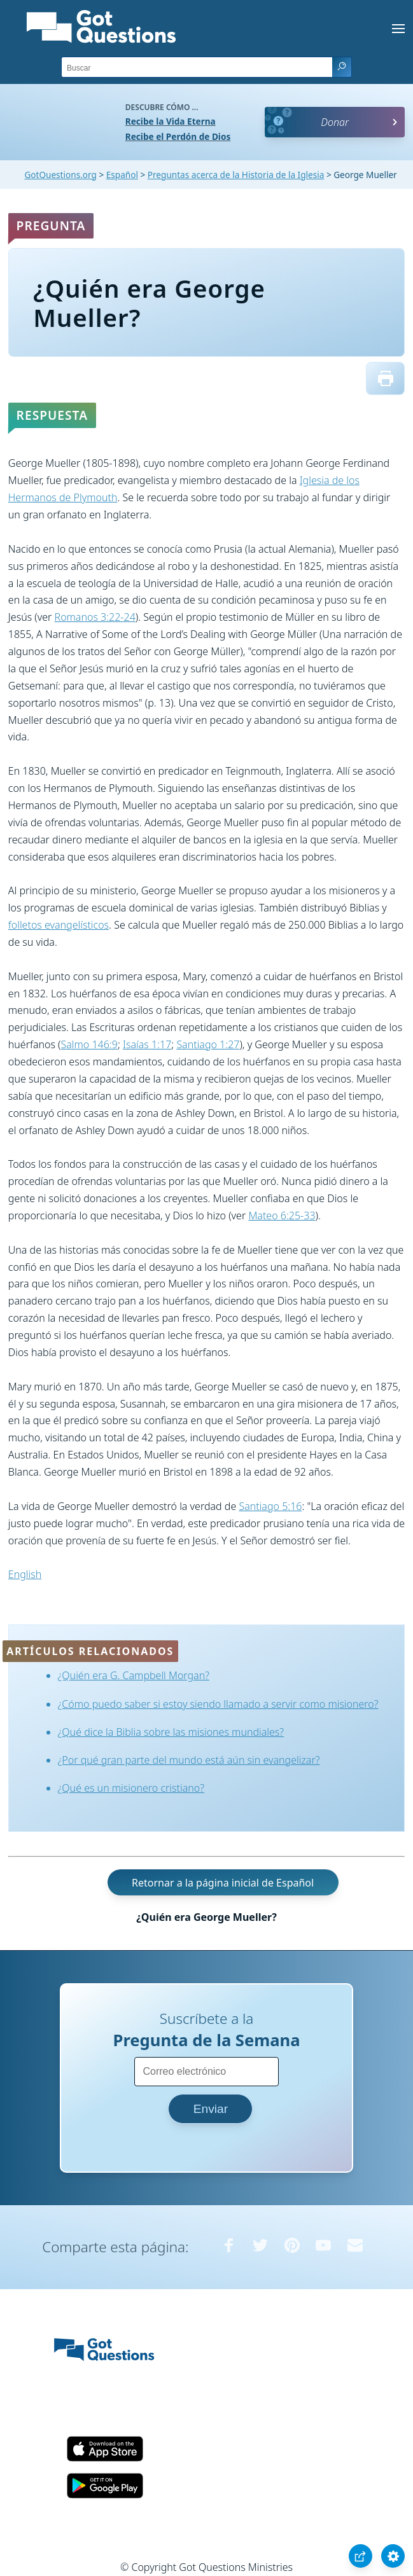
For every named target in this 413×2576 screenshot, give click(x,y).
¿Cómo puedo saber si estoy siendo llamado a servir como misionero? (218, 1704)
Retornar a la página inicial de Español (223, 1883)
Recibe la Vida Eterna (170, 121)
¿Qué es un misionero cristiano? (131, 1788)
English (24, 1574)
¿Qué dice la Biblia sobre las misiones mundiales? (171, 1732)
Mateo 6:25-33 (281, 1215)
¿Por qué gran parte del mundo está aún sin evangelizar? (189, 1760)
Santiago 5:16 (270, 1506)
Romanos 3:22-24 (95, 617)
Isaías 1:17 (147, 1044)
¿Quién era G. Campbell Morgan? (133, 1675)
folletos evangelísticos (58, 925)
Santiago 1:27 (207, 1044)
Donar (335, 122)
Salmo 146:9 (89, 1044)
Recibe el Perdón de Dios (177, 136)
